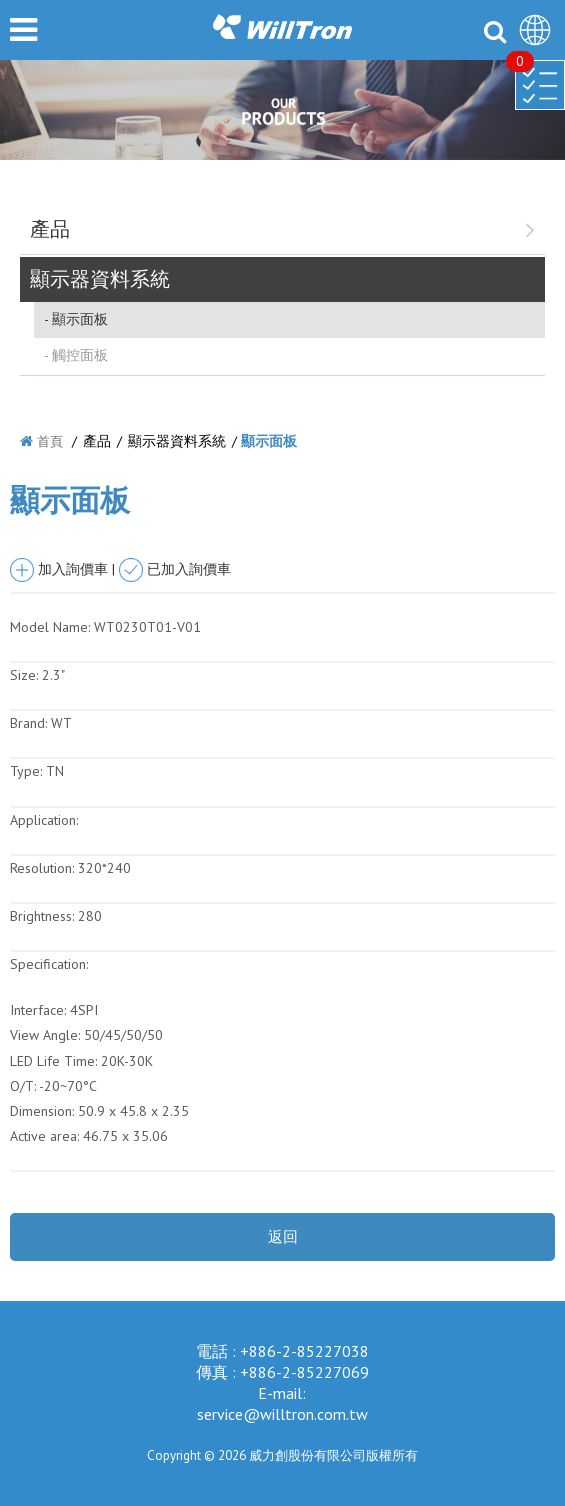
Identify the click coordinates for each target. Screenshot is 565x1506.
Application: (44, 820)
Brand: (28, 723)
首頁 (50, 441)
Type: (28, 771)
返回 (283, 1236)
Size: (24, 675)
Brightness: (42, 916)
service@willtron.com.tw (282, 1414)
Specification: (49, 964)
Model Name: (50, 627)
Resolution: (42, 868)
